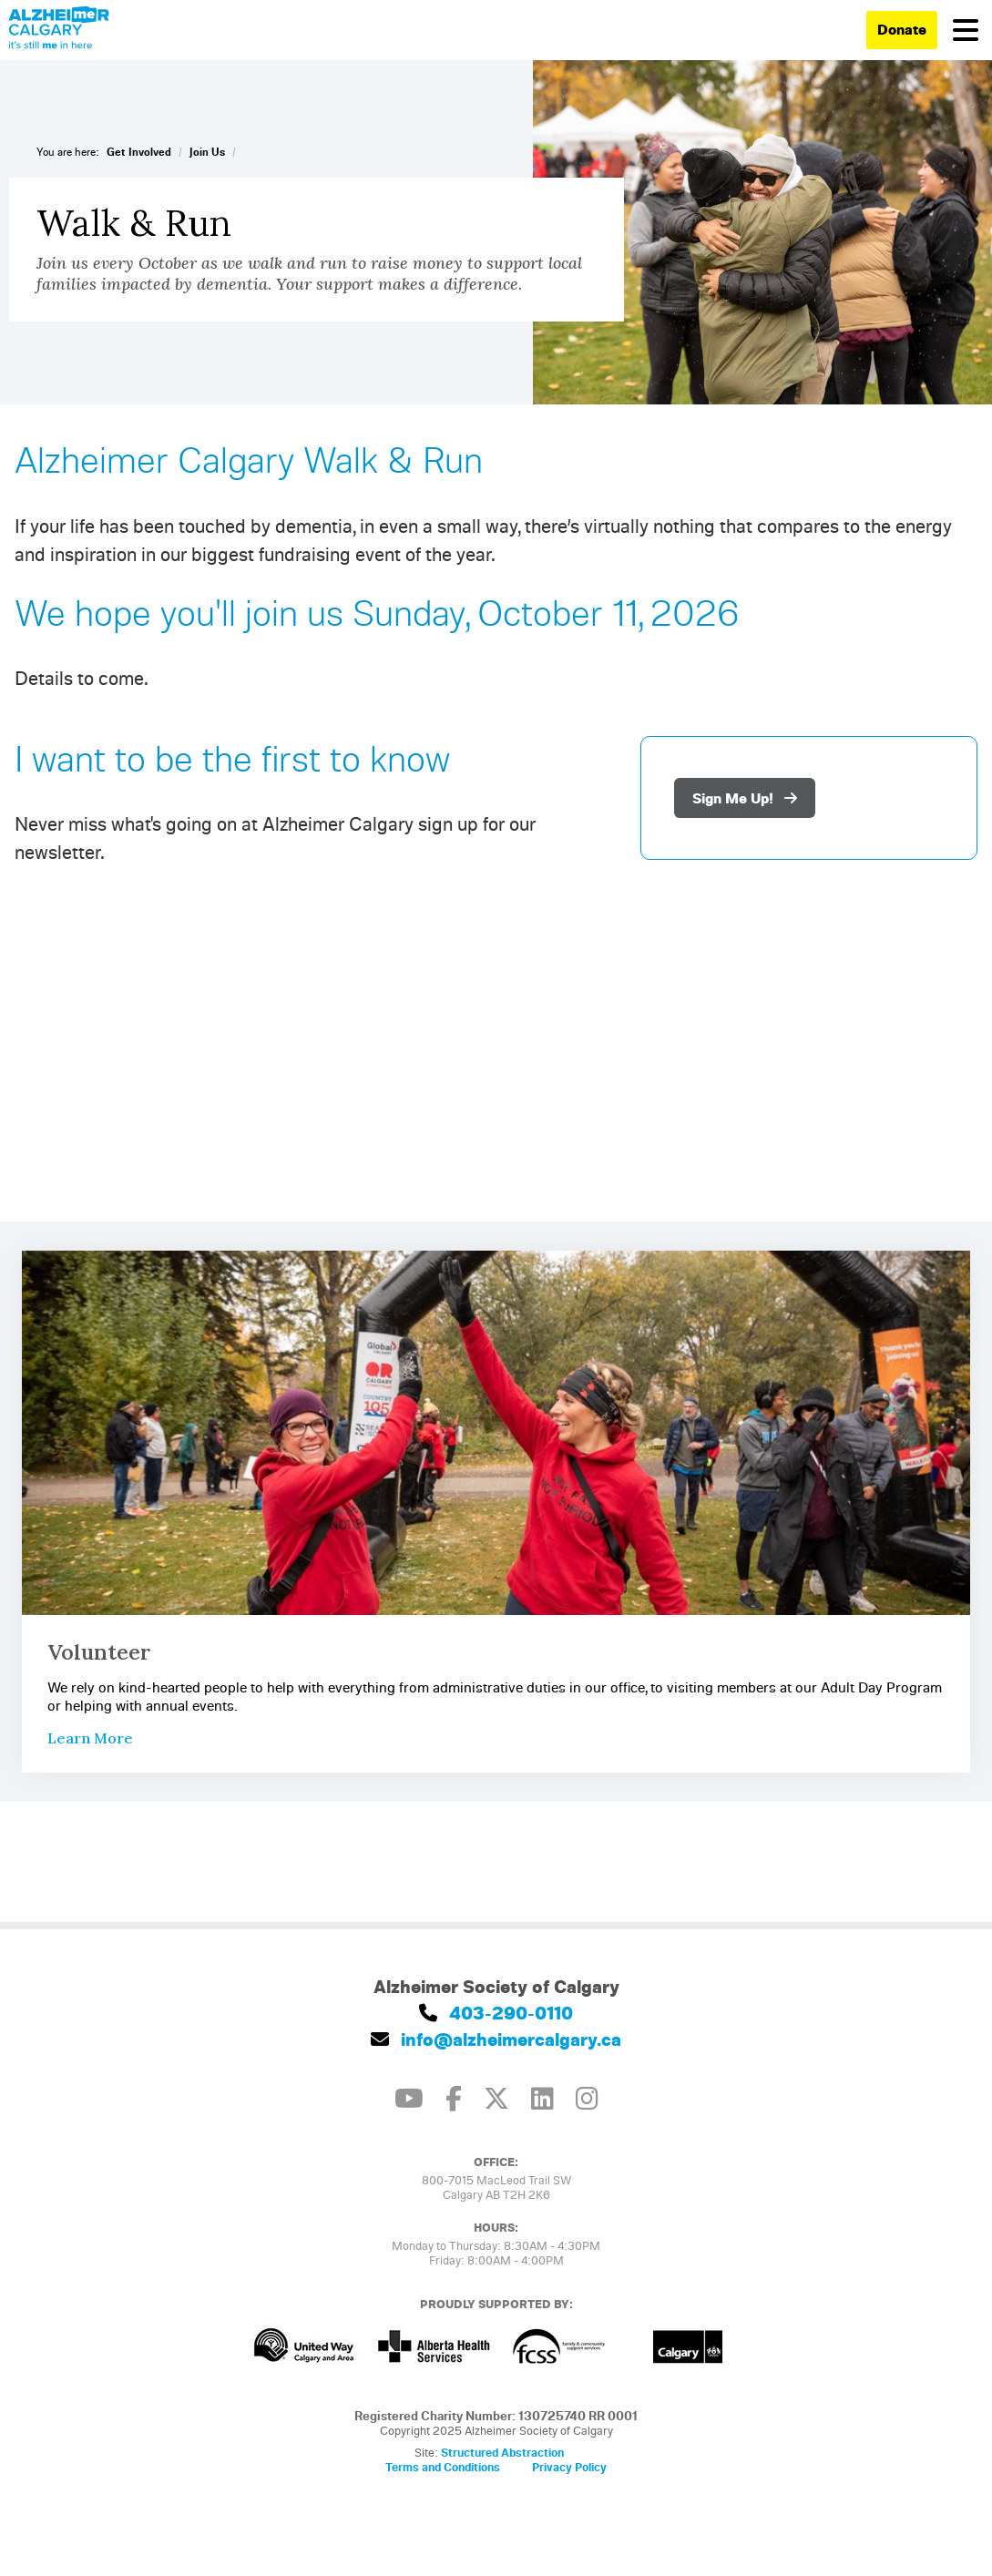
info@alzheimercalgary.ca (496, 2039)
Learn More (90, 1738)
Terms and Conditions (442, 2466)
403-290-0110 (496, 2012)
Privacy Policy (569, 2466)
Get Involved (139, 151)
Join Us (207, 151)
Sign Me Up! (744, 798)
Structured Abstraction (502, 2452)
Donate (901, 29)
